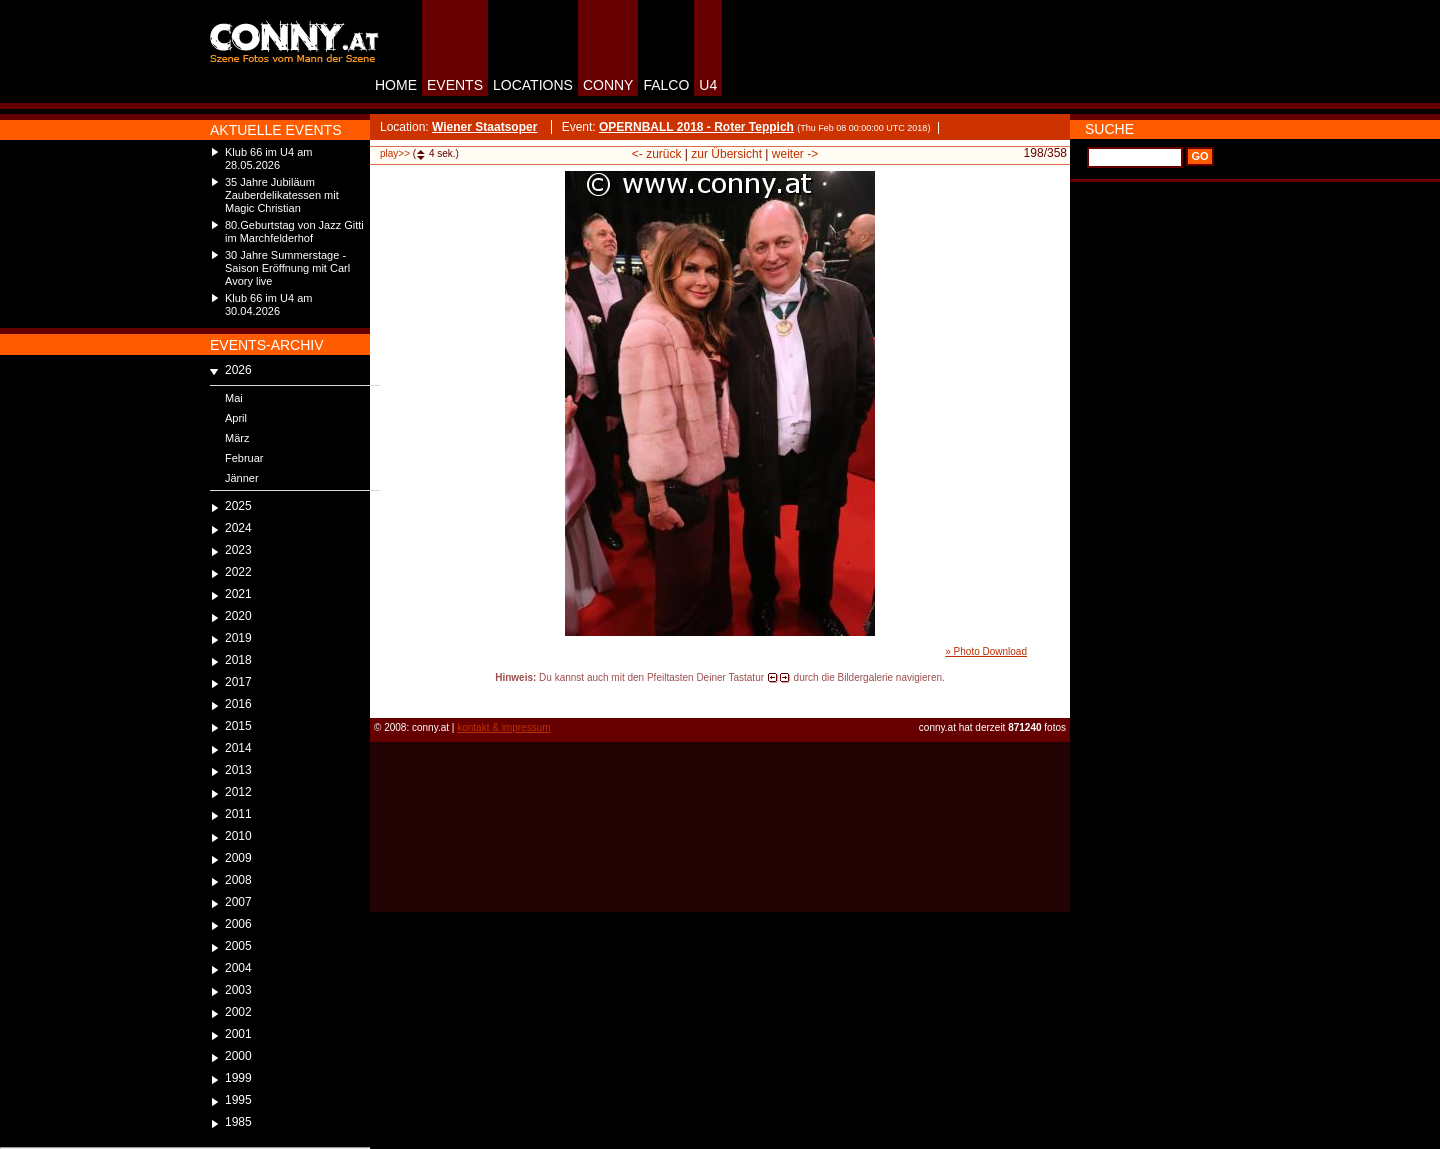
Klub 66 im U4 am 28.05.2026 (268, 158)
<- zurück (657, 154)
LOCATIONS (533, 85)
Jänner (242, 478)
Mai (234, 398)
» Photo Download (986, 651)
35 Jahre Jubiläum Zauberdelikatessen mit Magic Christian (282, 195)
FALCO (666, 85)
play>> (395, 153)
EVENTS (455, 85)
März (237, 438)
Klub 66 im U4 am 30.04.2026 (268, 304)
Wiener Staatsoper (484, 127)
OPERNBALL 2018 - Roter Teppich (696, 127)
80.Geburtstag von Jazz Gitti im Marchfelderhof (294, 231)
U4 (708, 85)
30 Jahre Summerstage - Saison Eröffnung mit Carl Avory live (287, 268)
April (236, 418)
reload (386, 696)
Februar (244, 458)
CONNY (608, 85)
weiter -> (795, 154)
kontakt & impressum (503, 727)
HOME (396, 85)
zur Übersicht (726, 154)
